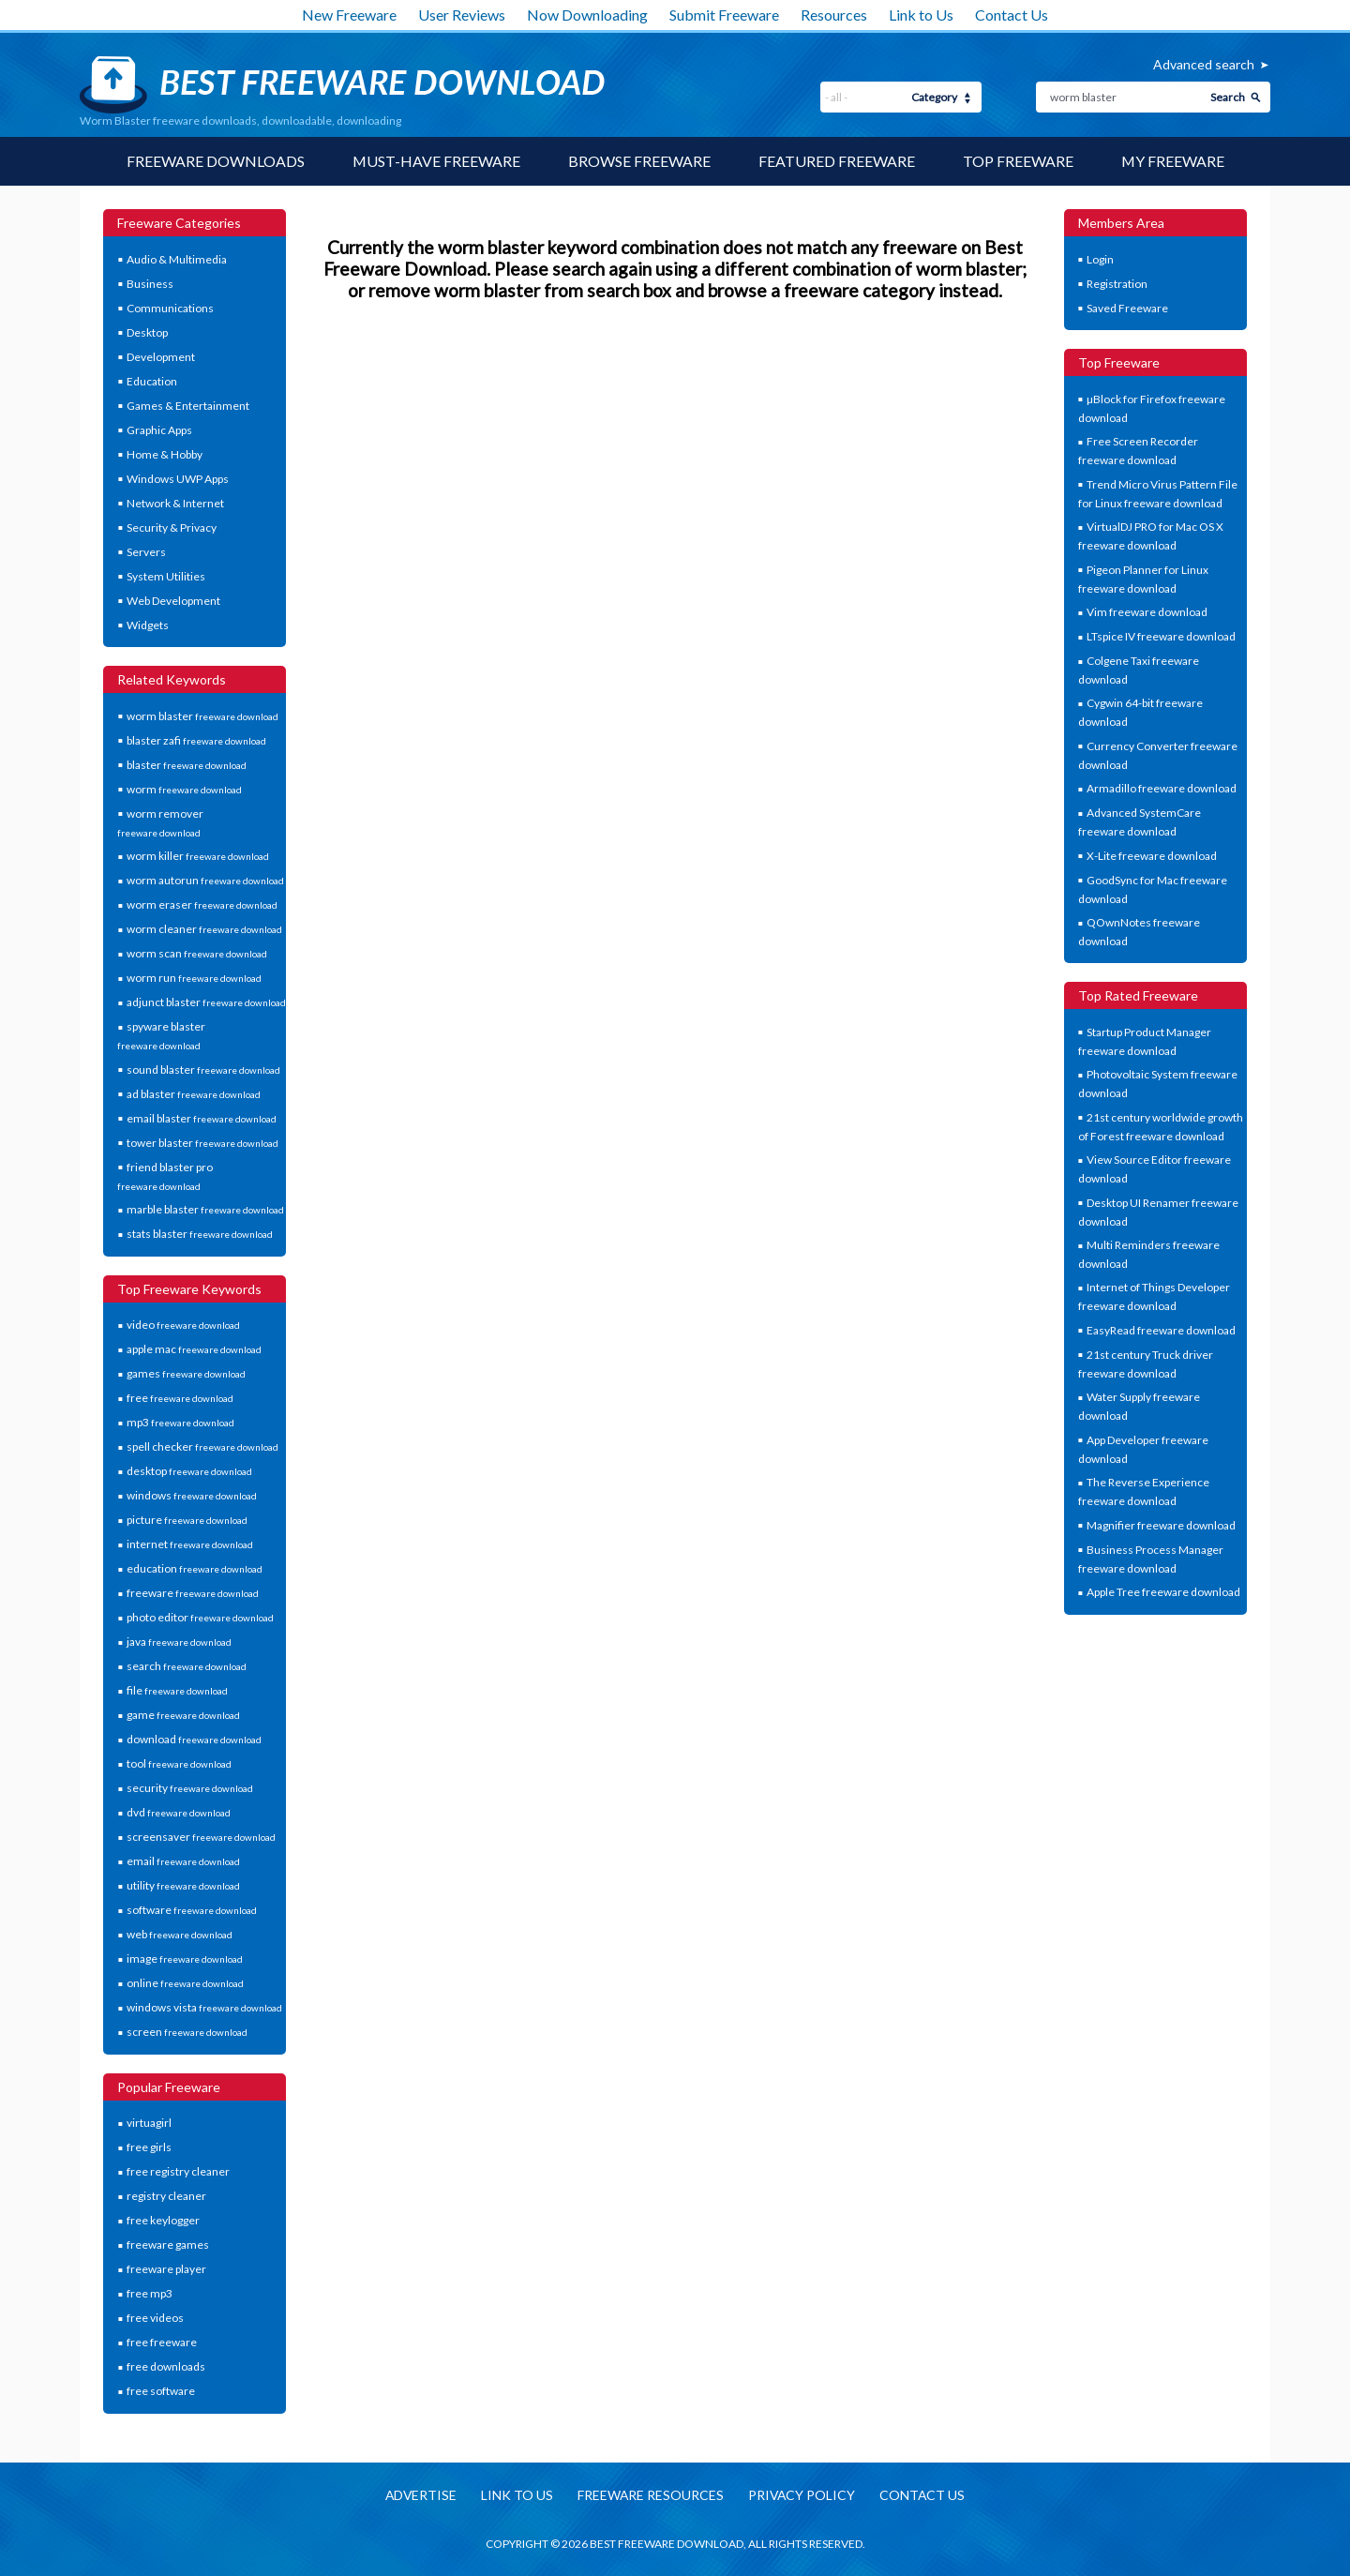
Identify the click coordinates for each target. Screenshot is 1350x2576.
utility (183, 1885)
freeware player (166, 2269)
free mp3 (149, 2293)
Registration (1117, 284)
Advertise (419, 2496)
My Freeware (1173, 161)
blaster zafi (196, 740)
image (185, 1958)
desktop (189, 1471)
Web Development (173, 601)
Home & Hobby (164, 454)
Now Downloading (587, 14)
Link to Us (921, 14)
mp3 (180, 1422)
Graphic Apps (159, 430)
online (185, 1983)
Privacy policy (802, 2496)
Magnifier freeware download (1161, 1525)
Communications (170, 308)
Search (1227, 97)
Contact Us (1011, 14)
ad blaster (194, 1094)
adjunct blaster (206, 1002)
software (192, 1910)
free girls (149, 2147)
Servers (146, 552)
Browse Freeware (639, 161)
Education (152, 381)
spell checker (202, 1446)
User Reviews (461, 14)
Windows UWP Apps (178, 479)
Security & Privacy (172, 527)
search (187, 1666)
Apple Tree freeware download (1163, 1592)
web (179, 1934)
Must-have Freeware (436, 161)
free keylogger (163, 2220)
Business (150, 284)
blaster (187, 765)
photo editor (200, 1617)
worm (184, 789)
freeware (193, 1593)
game (183, 1715)
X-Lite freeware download (1152, 856)
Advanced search (1203, 64)
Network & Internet (175, 503)
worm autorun (205, 880)
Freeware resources (650, 2496)
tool (179, 1763)
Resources (834, 14)
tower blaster (202, 1143)
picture (187, 1520)
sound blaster (203, 1069)
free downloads (166, 2366)
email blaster (202, 1118)
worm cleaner (204, 929)
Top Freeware (1018, 161)
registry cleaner (166, 2196)
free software (161, 2391)
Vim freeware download (1147, 612)
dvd (179, 1812)
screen (187, 2032)
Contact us (924, 2496)
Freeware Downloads (215, 161)
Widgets (148, 625)
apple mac (194, 1349)
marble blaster (205, 1209)
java (179, 1641)
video (183, 1325)
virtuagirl (149, 2123)
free (180, 1398)
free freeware (162, 2342)
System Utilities (166, 576)
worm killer (198, 856)
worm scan (197, 953)
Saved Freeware (1127, 308)
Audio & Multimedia (177, 259)
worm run (194, 978)
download (194, 1739)
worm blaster (202, 716)
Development (161, 357)
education (194, 1568)
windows (192, 1495)
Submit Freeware (724, 14)
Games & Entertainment (188, 406)
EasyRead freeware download (1161, 1330)
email (183, 1861)
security (190, 1788)
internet (190, 1544)
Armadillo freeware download (1162, 788)
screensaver (201, 1837)
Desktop (147, 332)
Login (1100, 259)
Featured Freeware (836, 161)
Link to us (516, 2496)
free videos (155, 2318)
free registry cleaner (178, 2171)
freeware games (168, 2244)
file (177, 1690)
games (186, 1373)
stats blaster (200, 1234)
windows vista (204, 2007)
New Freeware (349, 14)
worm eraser (202, 904)
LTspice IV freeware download (1161, 636)
